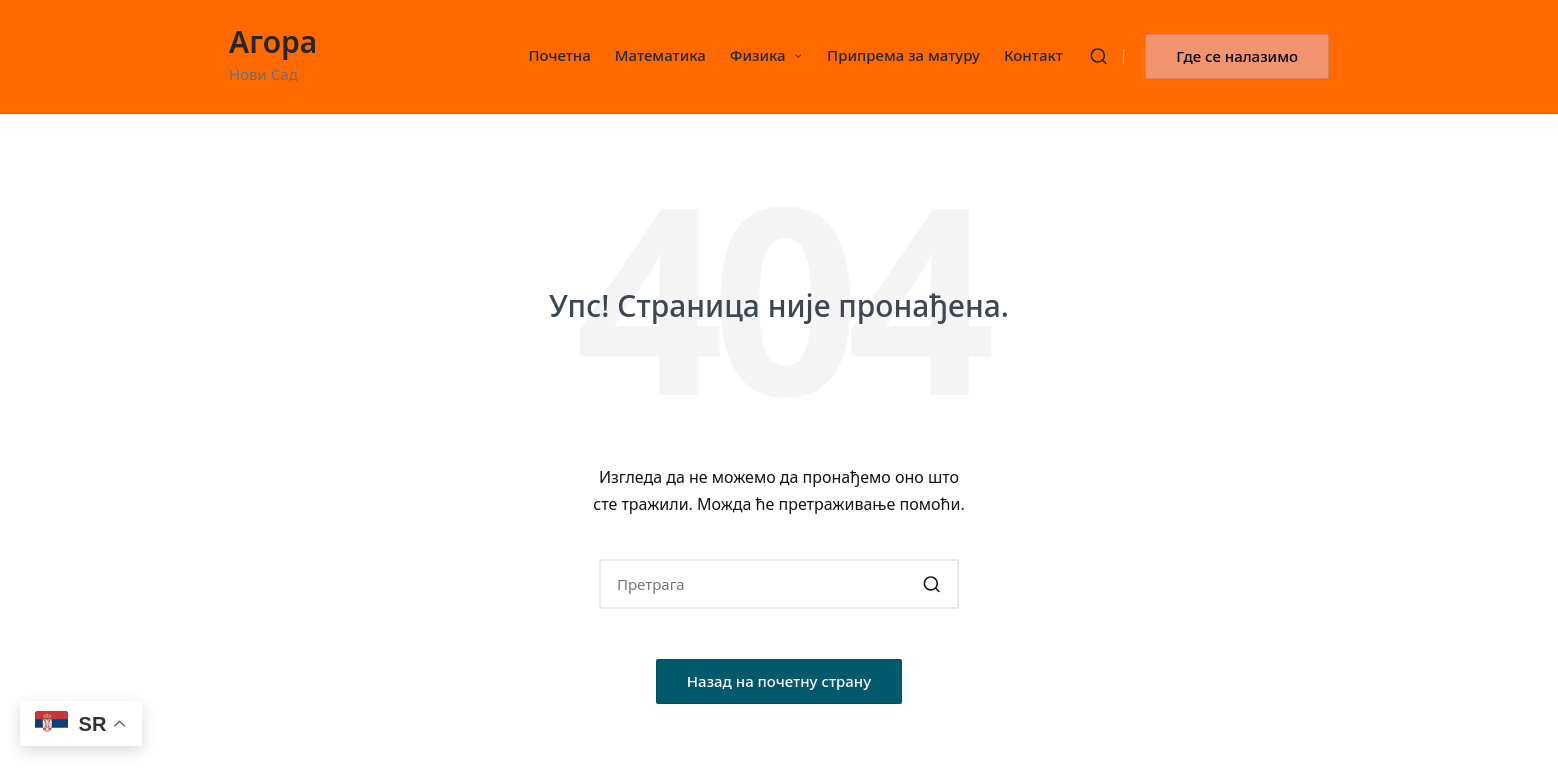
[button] (1237, 56)
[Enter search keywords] (779, 584)
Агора (273, 41)
